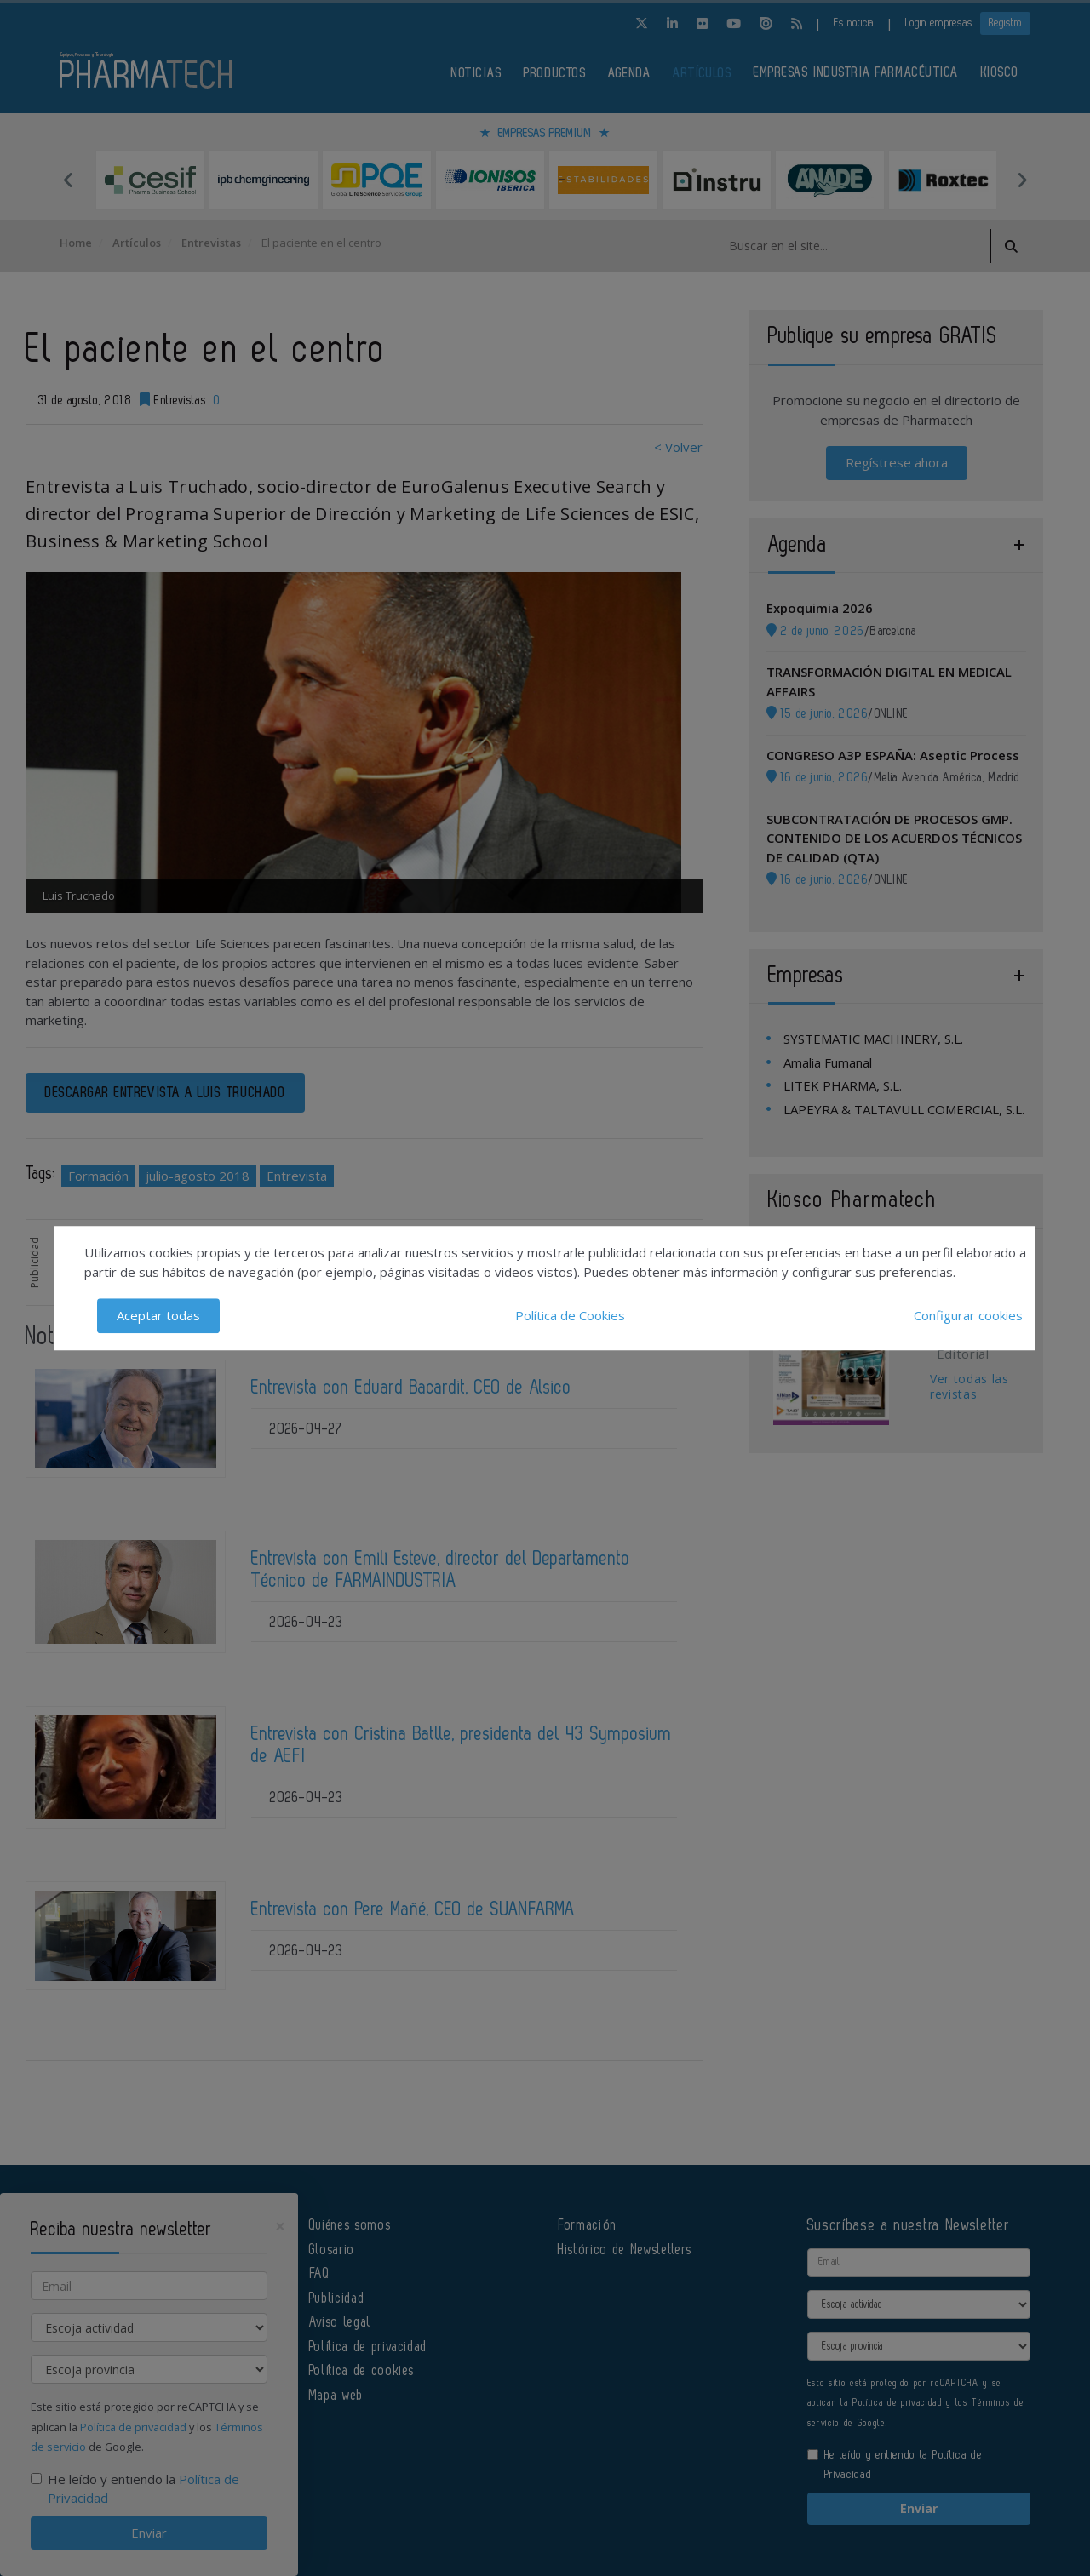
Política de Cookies (570, 1315)
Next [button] (1021, 179)
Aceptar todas (158, 1315)
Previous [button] (68, 179)
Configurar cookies (968, 1315)
